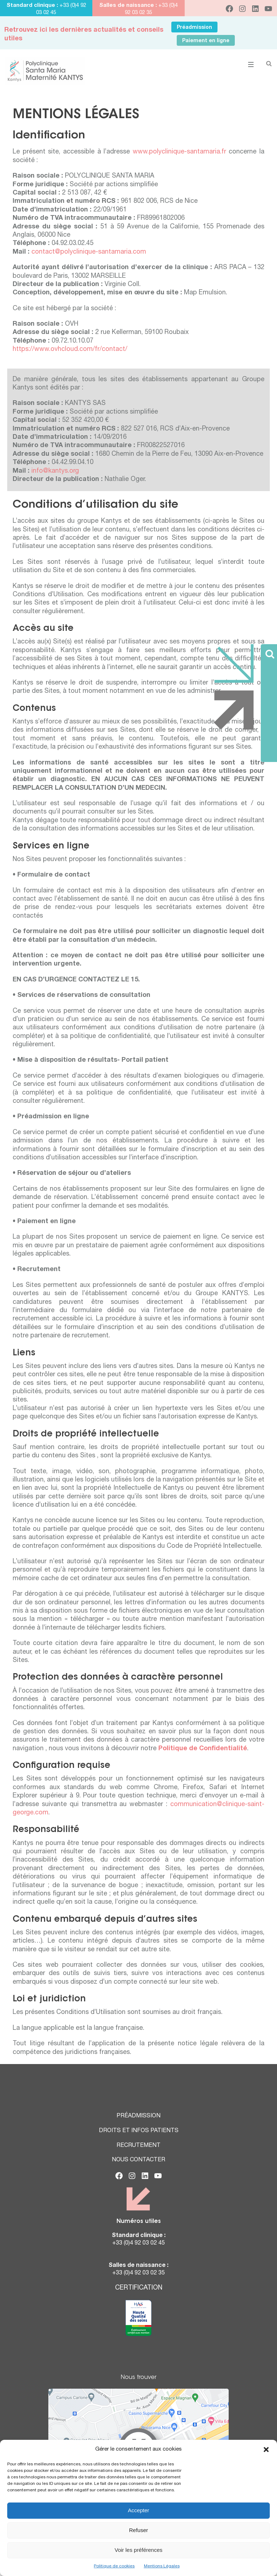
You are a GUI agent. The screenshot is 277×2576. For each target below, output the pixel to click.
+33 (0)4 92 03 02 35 (138, 2273)
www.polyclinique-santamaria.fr (179, 152)
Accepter (138, 2510)
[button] (266, 2449)
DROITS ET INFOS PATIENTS (139, 2131)
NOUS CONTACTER (138, 2160)
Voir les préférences (139, 2550)
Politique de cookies (114, 2566)
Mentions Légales (162, 2566)
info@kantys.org (55, 471)
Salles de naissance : (128, 5)
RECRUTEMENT (138, 2146)
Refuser (138, 2530)
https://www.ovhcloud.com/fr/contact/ (70, 349)
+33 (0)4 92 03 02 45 (138, 2243)
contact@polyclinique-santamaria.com (88, 252)
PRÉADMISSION (138, 2116)
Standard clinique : (33, 5)
